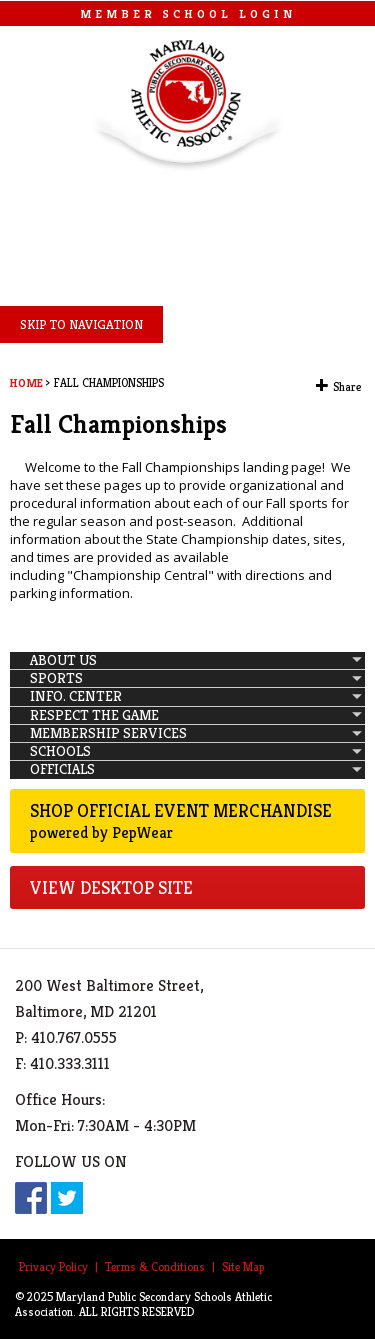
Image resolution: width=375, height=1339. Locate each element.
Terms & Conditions (155, 1266)
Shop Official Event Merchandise (187, 821)
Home (26, 383)
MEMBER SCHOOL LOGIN (188, 13)
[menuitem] (187, 660)
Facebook (31, 1198)
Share (347, 387)
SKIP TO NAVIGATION (81, 324)
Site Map (243, 1266)
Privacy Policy (53, 1266)
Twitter (67, 1198)
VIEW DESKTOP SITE (111, 887)
